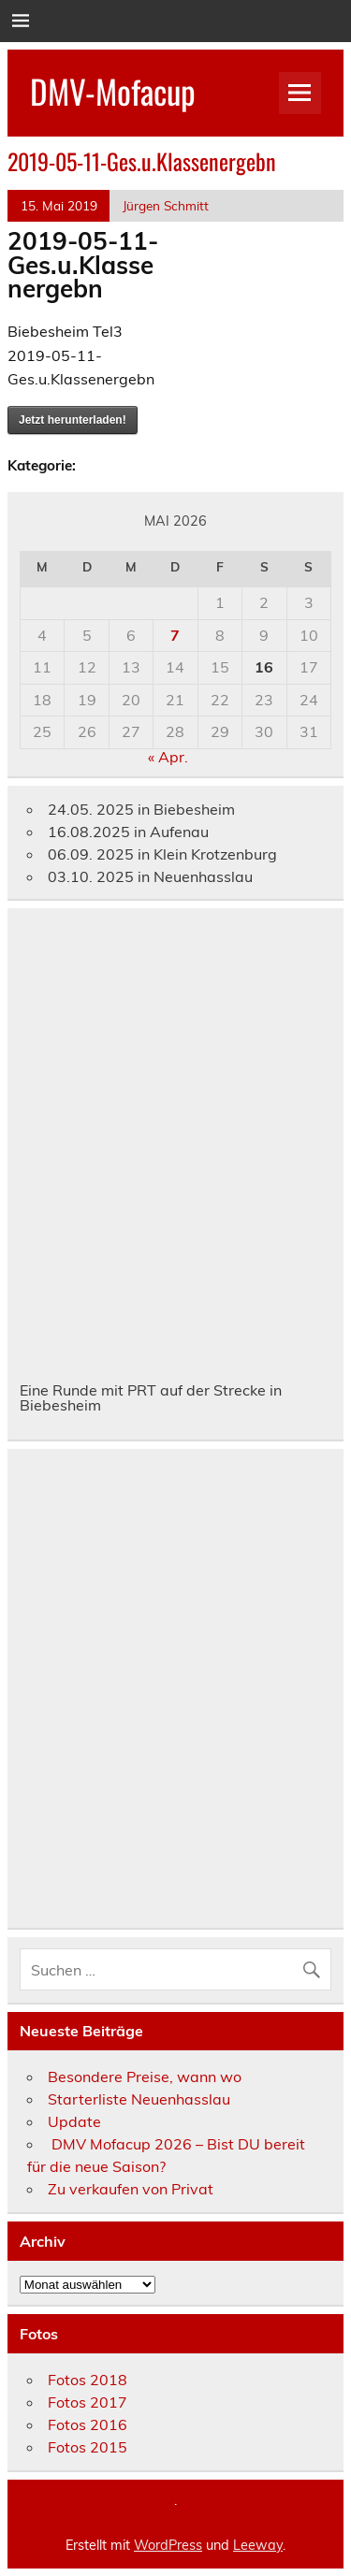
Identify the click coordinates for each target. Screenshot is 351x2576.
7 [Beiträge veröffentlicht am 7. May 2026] (175, 635)
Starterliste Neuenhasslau (139, 2099)
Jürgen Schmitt (166, 205)
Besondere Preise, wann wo (144, 2076)
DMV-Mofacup (113, 90)
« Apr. (168, 756)
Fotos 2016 (87, 2424)
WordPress (168, 2545)
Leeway (258, 2545)
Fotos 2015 (87, 2447)
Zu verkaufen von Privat (130, 2188)
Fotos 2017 (87, 2402)
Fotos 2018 (87, 2379)
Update (74, 2121)
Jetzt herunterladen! (72, 420)
